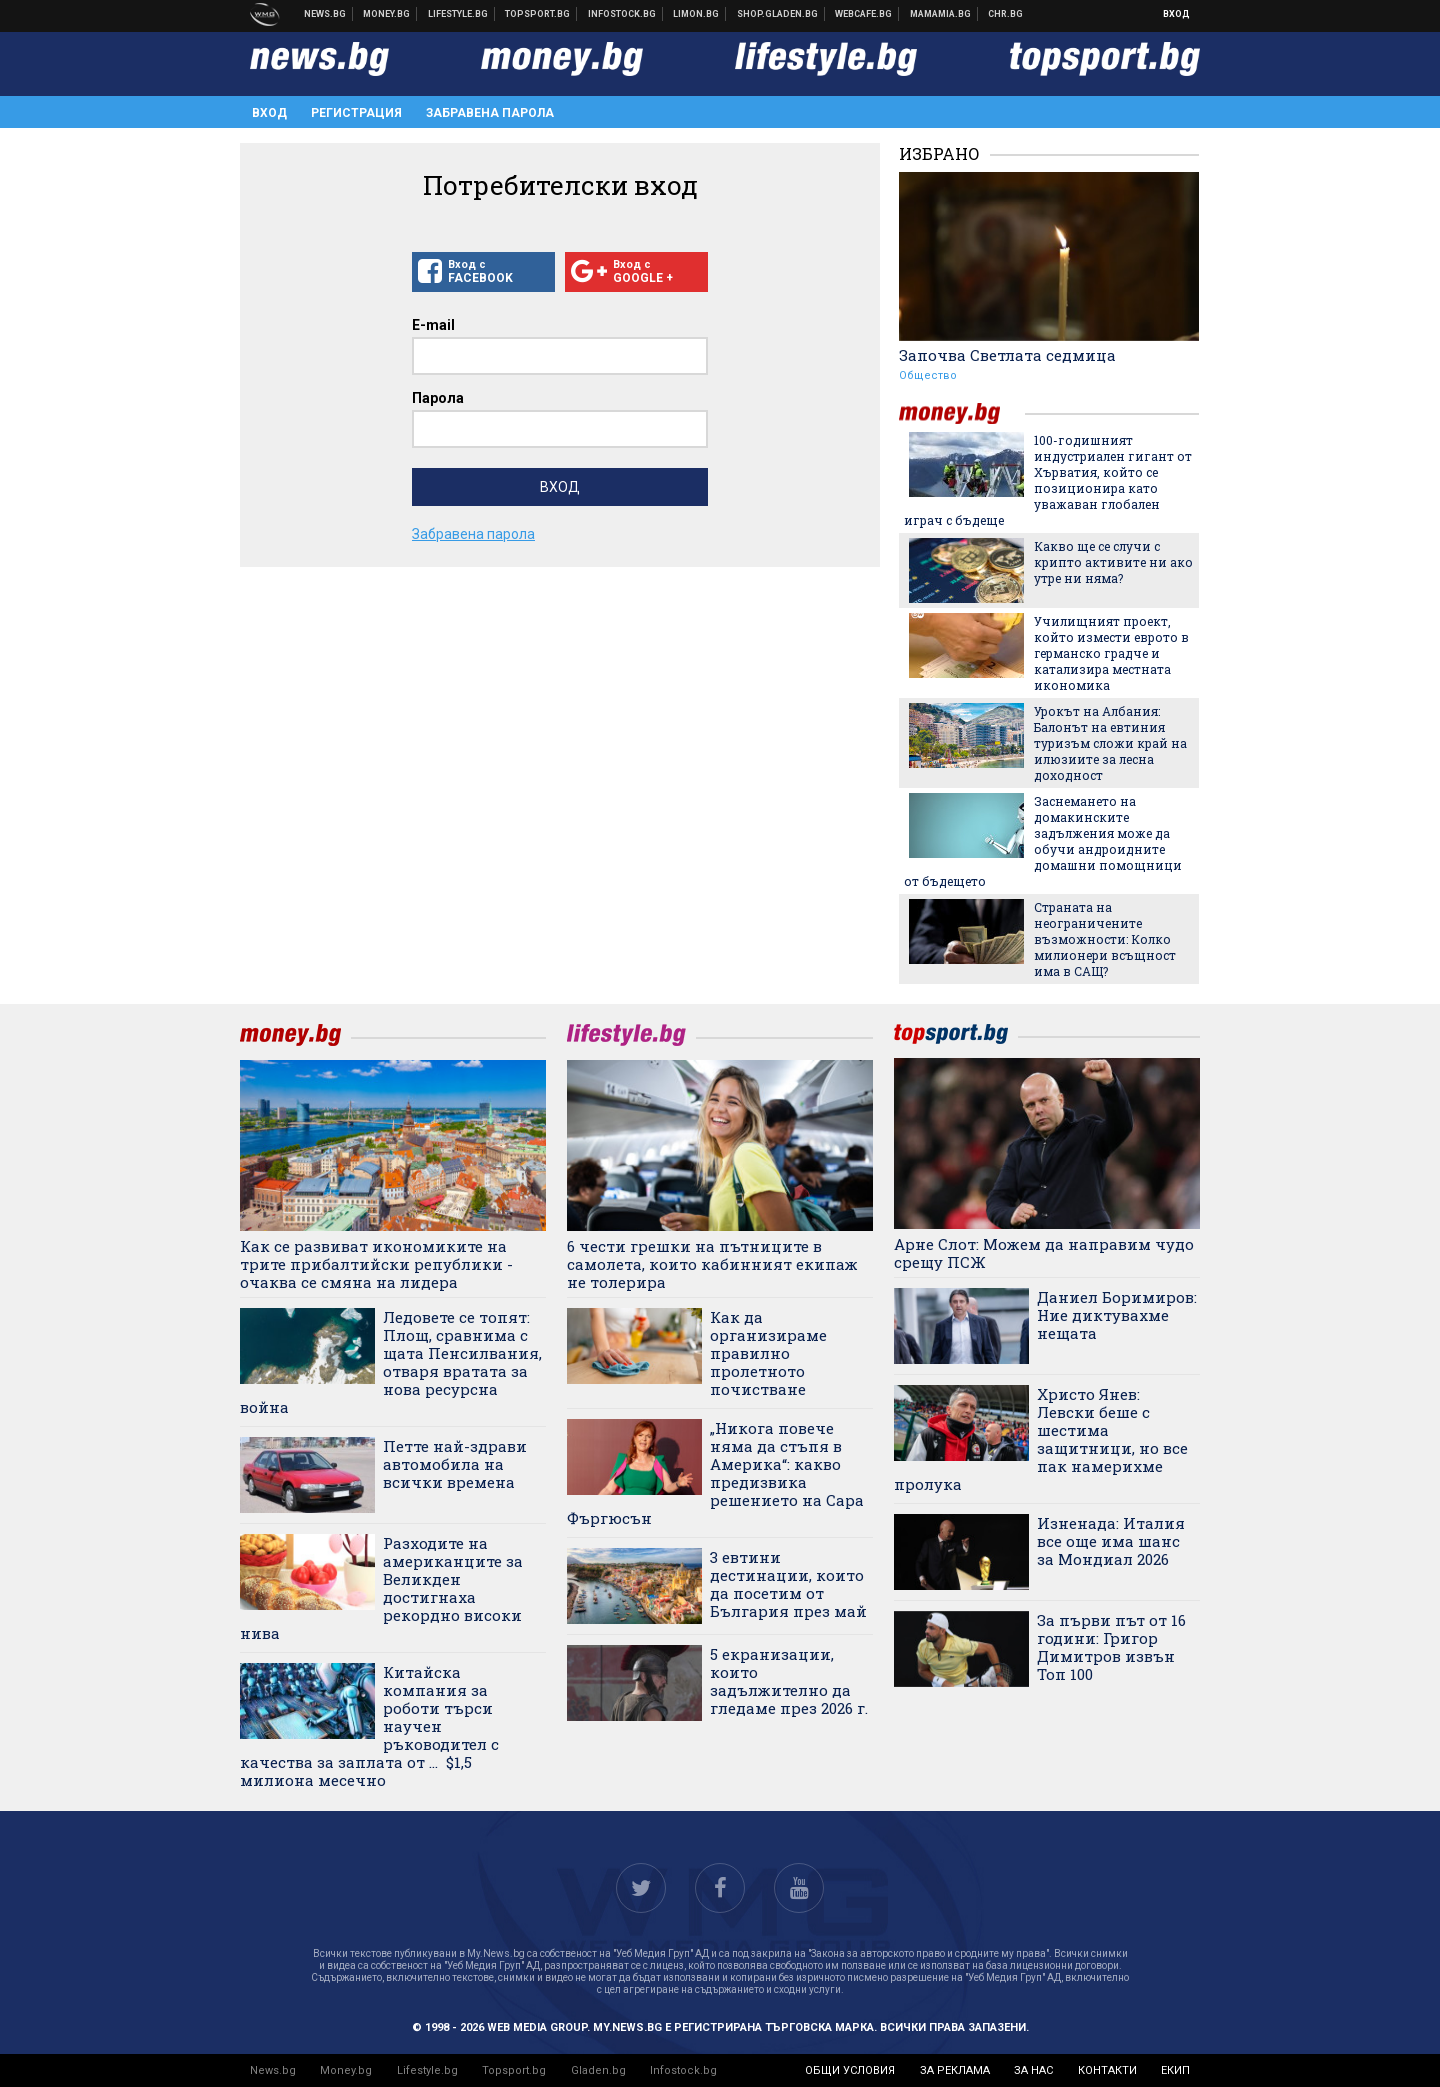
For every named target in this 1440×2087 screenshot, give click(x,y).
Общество (928, 375)
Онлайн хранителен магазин (778, 14)
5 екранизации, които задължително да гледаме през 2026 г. (789, 1681)
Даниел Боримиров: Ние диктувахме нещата (1117, 1315)
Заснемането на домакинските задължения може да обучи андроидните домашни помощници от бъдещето (1043, 841)
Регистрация (356, 113)
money (962, 413)
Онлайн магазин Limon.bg (696, 14)
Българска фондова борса (622, 14)
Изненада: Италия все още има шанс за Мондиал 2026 (1111, 1541)
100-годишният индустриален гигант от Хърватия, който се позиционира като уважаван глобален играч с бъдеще (1048, 480)
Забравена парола (490, 113)
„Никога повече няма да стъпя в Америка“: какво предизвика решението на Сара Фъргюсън (715, 1473)
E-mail (433, 325)
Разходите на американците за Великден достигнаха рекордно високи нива (381, 1588)
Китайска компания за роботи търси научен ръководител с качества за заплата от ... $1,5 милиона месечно (369, 1726)
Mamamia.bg (941, 14)
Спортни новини (538, 14)
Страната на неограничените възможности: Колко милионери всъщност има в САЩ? (1105, 939)
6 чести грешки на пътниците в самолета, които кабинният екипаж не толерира (712, 1264)
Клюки (458, 14)
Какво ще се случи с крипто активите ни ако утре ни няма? (1113, 562)
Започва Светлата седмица (1007, 355)
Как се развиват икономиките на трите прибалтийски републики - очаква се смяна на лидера (376, 1264)
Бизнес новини (387, 14)
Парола (438, 398)
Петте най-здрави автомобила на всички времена (455, 1464)
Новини (325, 14)
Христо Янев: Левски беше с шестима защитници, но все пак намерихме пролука (1041, 1439)
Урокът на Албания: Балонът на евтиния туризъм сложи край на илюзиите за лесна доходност (1110, 743)
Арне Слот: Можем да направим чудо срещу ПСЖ (1044, 1253)
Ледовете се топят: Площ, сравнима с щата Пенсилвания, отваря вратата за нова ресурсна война (391, 1362)
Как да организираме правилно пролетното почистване (768, 1353)
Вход (1176, 14)
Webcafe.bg (864, 14)
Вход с (483, 272)
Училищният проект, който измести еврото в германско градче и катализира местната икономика (1111, 653)
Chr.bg (1005, 14)
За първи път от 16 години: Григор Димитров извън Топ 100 (1111, 1647)
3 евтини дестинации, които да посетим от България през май (788, 1584)
